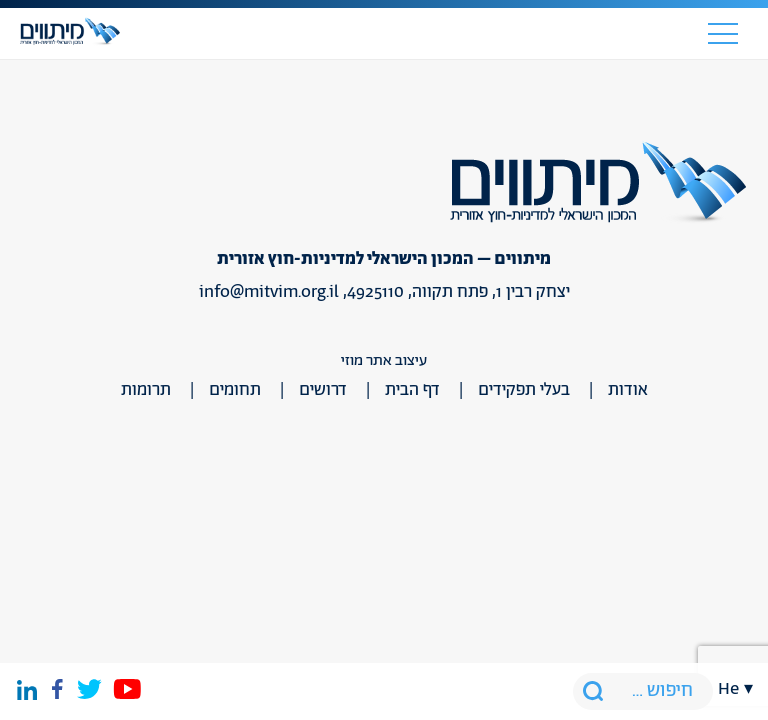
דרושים (323, 390)
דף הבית (412, 390)
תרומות (146, 390)
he (728, 689)
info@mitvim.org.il (269, 292)
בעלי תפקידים (524, 390)
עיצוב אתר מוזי (384, 360)
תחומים (235, 390)
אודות (628, 390)
